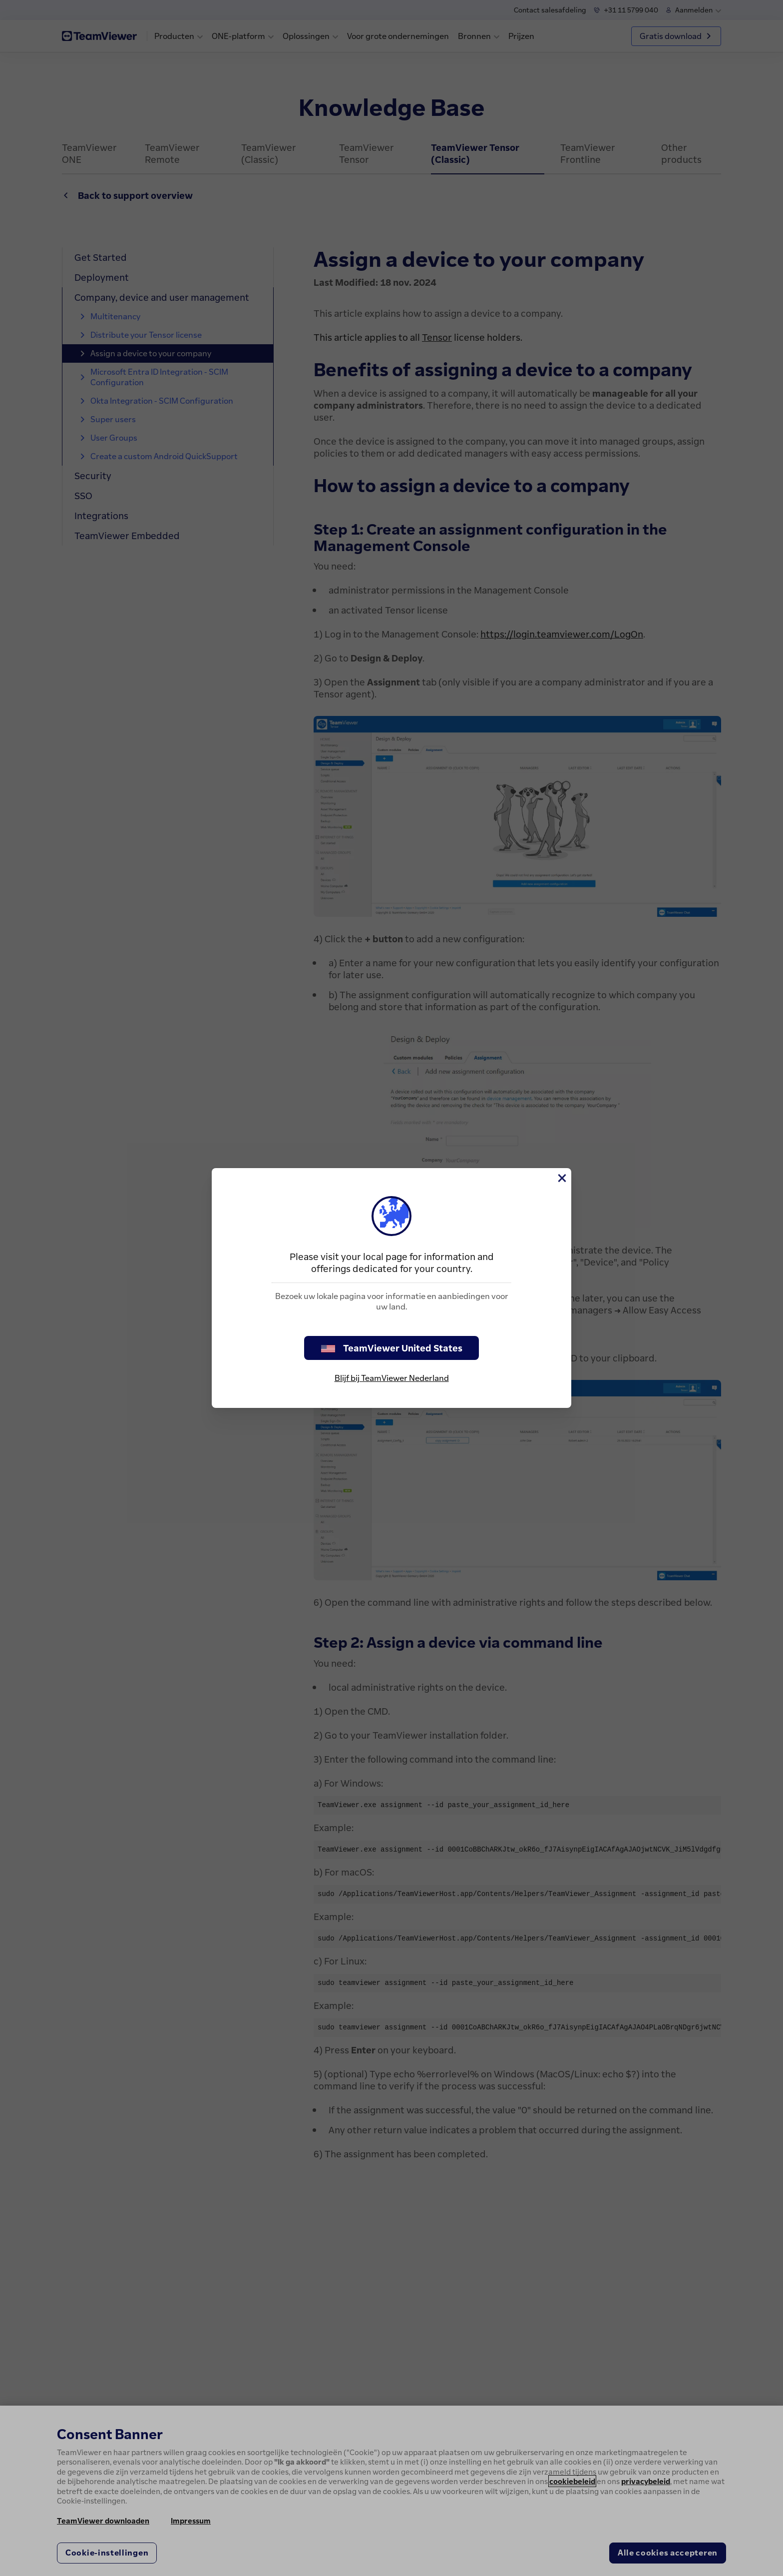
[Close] (561, 1178)
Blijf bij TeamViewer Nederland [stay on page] (392, 1377)
